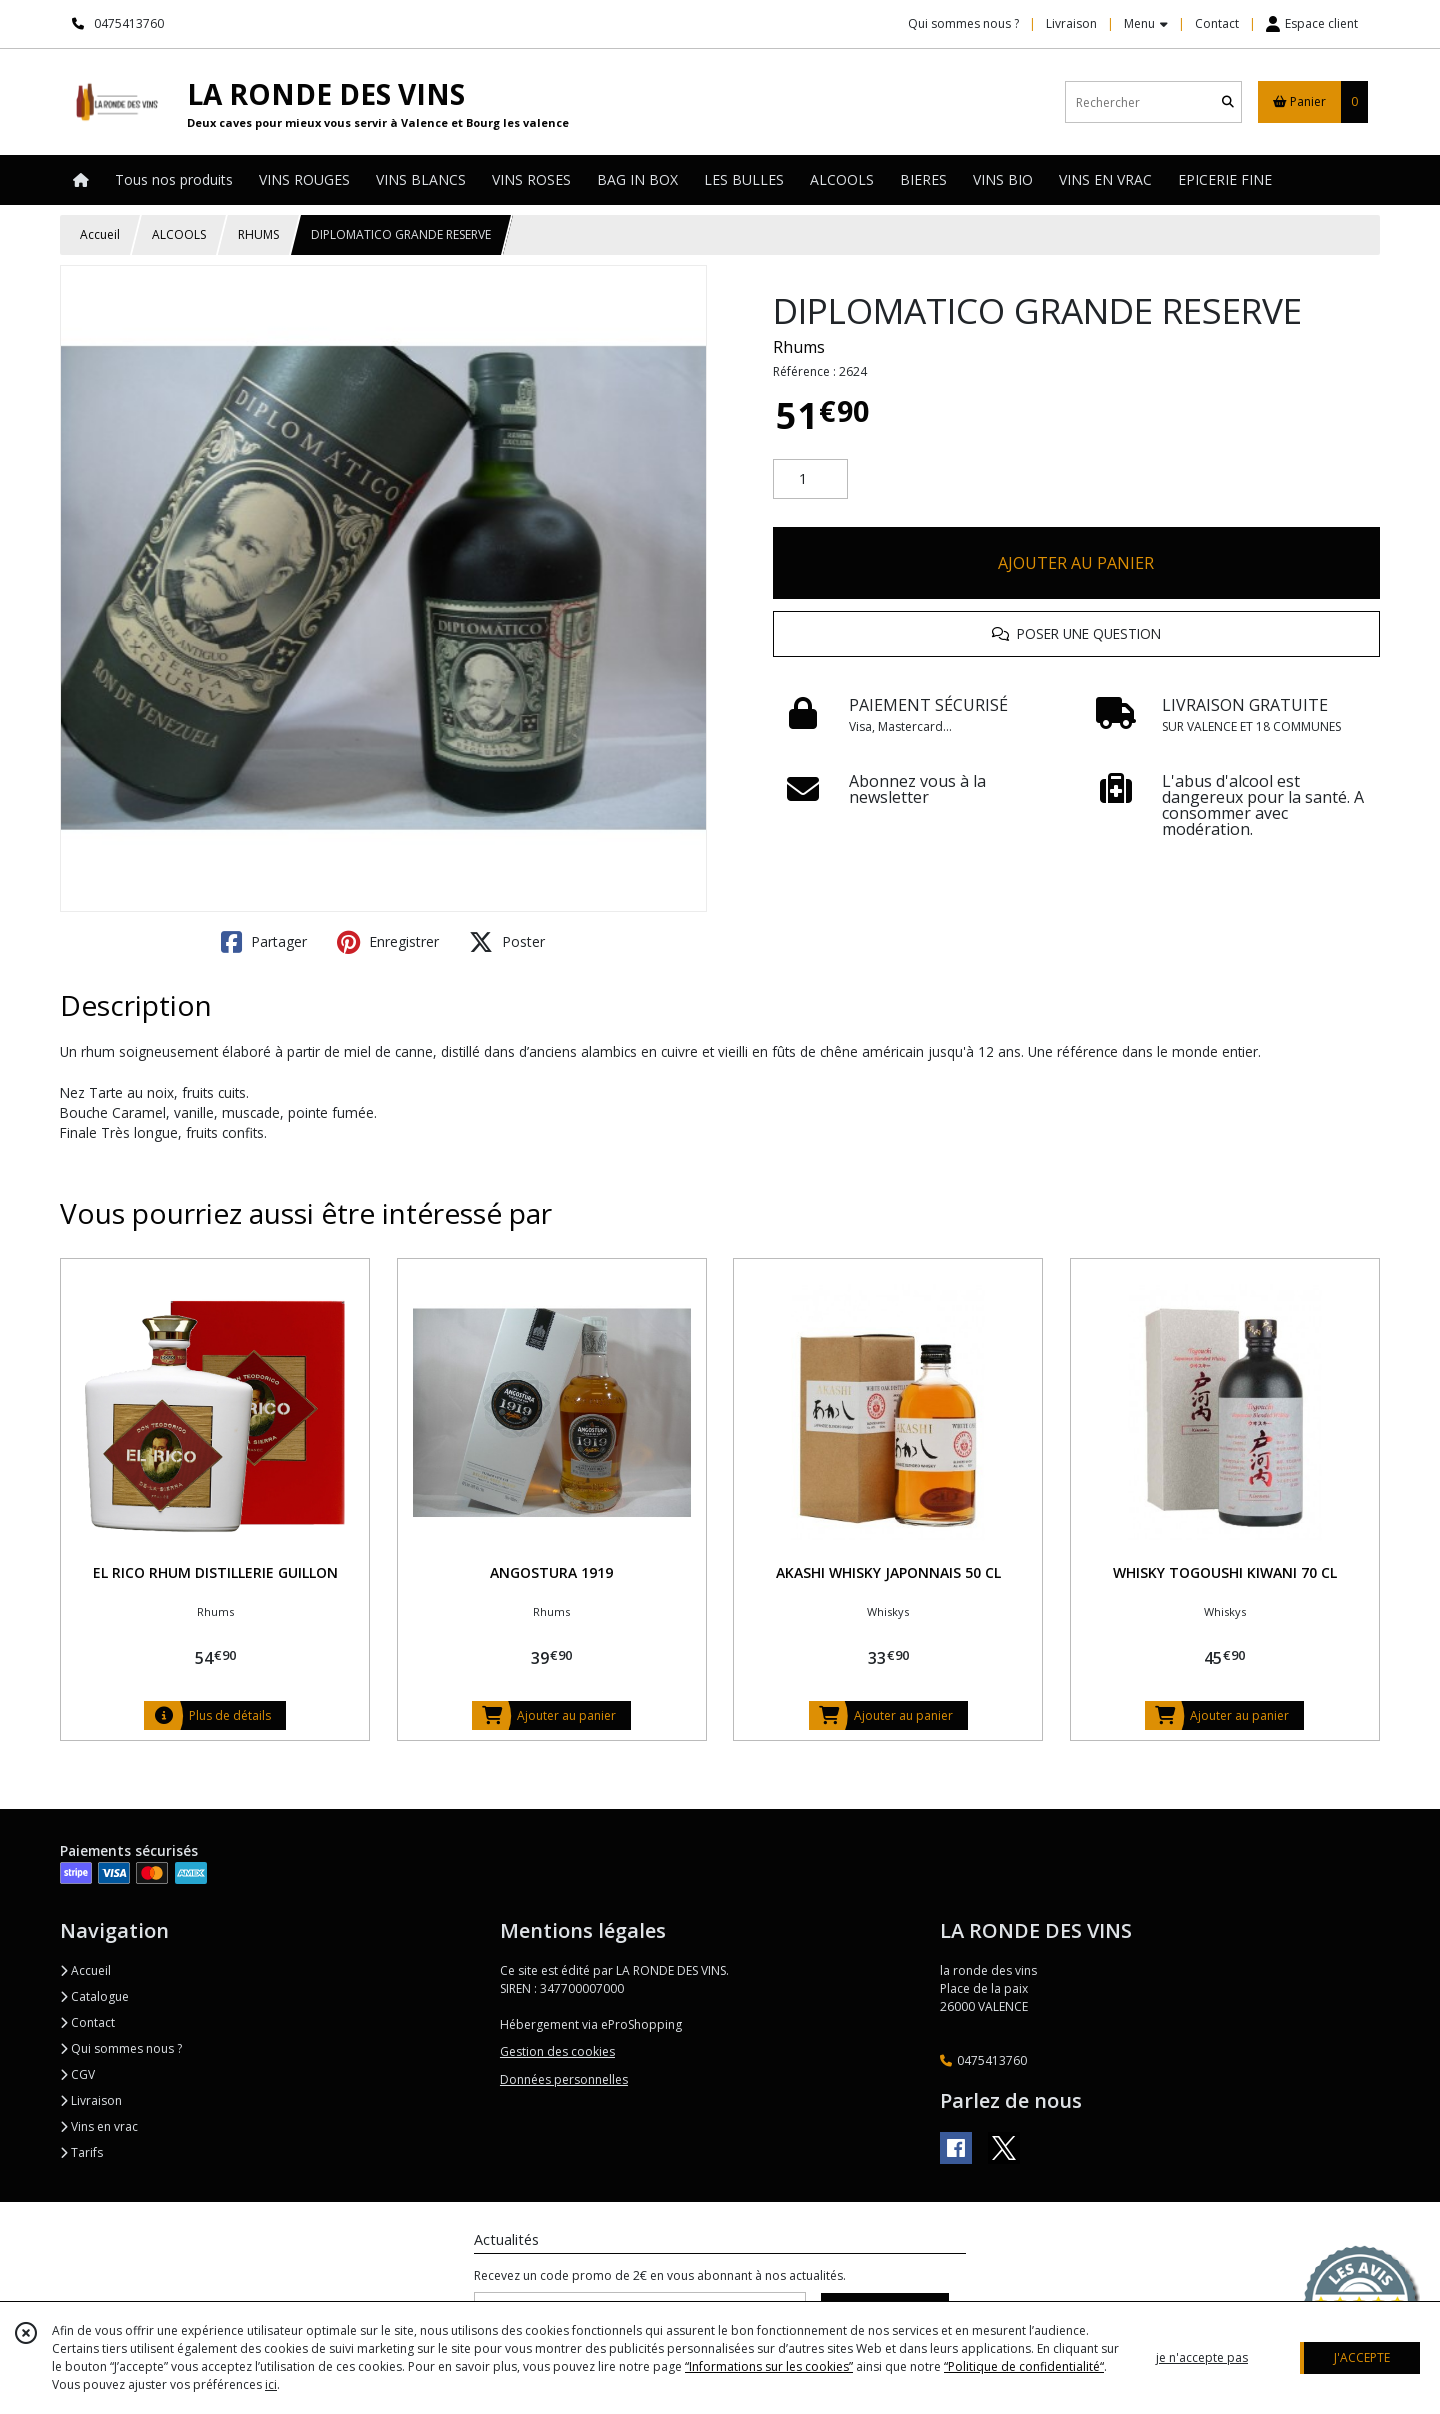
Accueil (100, 234)
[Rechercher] (1228, 102)
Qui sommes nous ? (121, 2048)
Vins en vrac (99, 2126)
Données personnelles (564, 2079)
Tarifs (81, 2152)
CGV (77, 2074)
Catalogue (94, 1996)
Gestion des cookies (557, 2051)
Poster (507, 942)
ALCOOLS (179, 234)
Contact (1217, 23)
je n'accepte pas (1202, 2357)
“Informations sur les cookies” (769, 2366)
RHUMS (258, 234)
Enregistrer (388, 942)
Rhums (799, 347)
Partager (264, 942)
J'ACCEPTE (1362, 2357)
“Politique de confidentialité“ (1024, 2366)
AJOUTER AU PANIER (1076, 563)
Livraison (91, 2100)
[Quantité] (810, 479)
